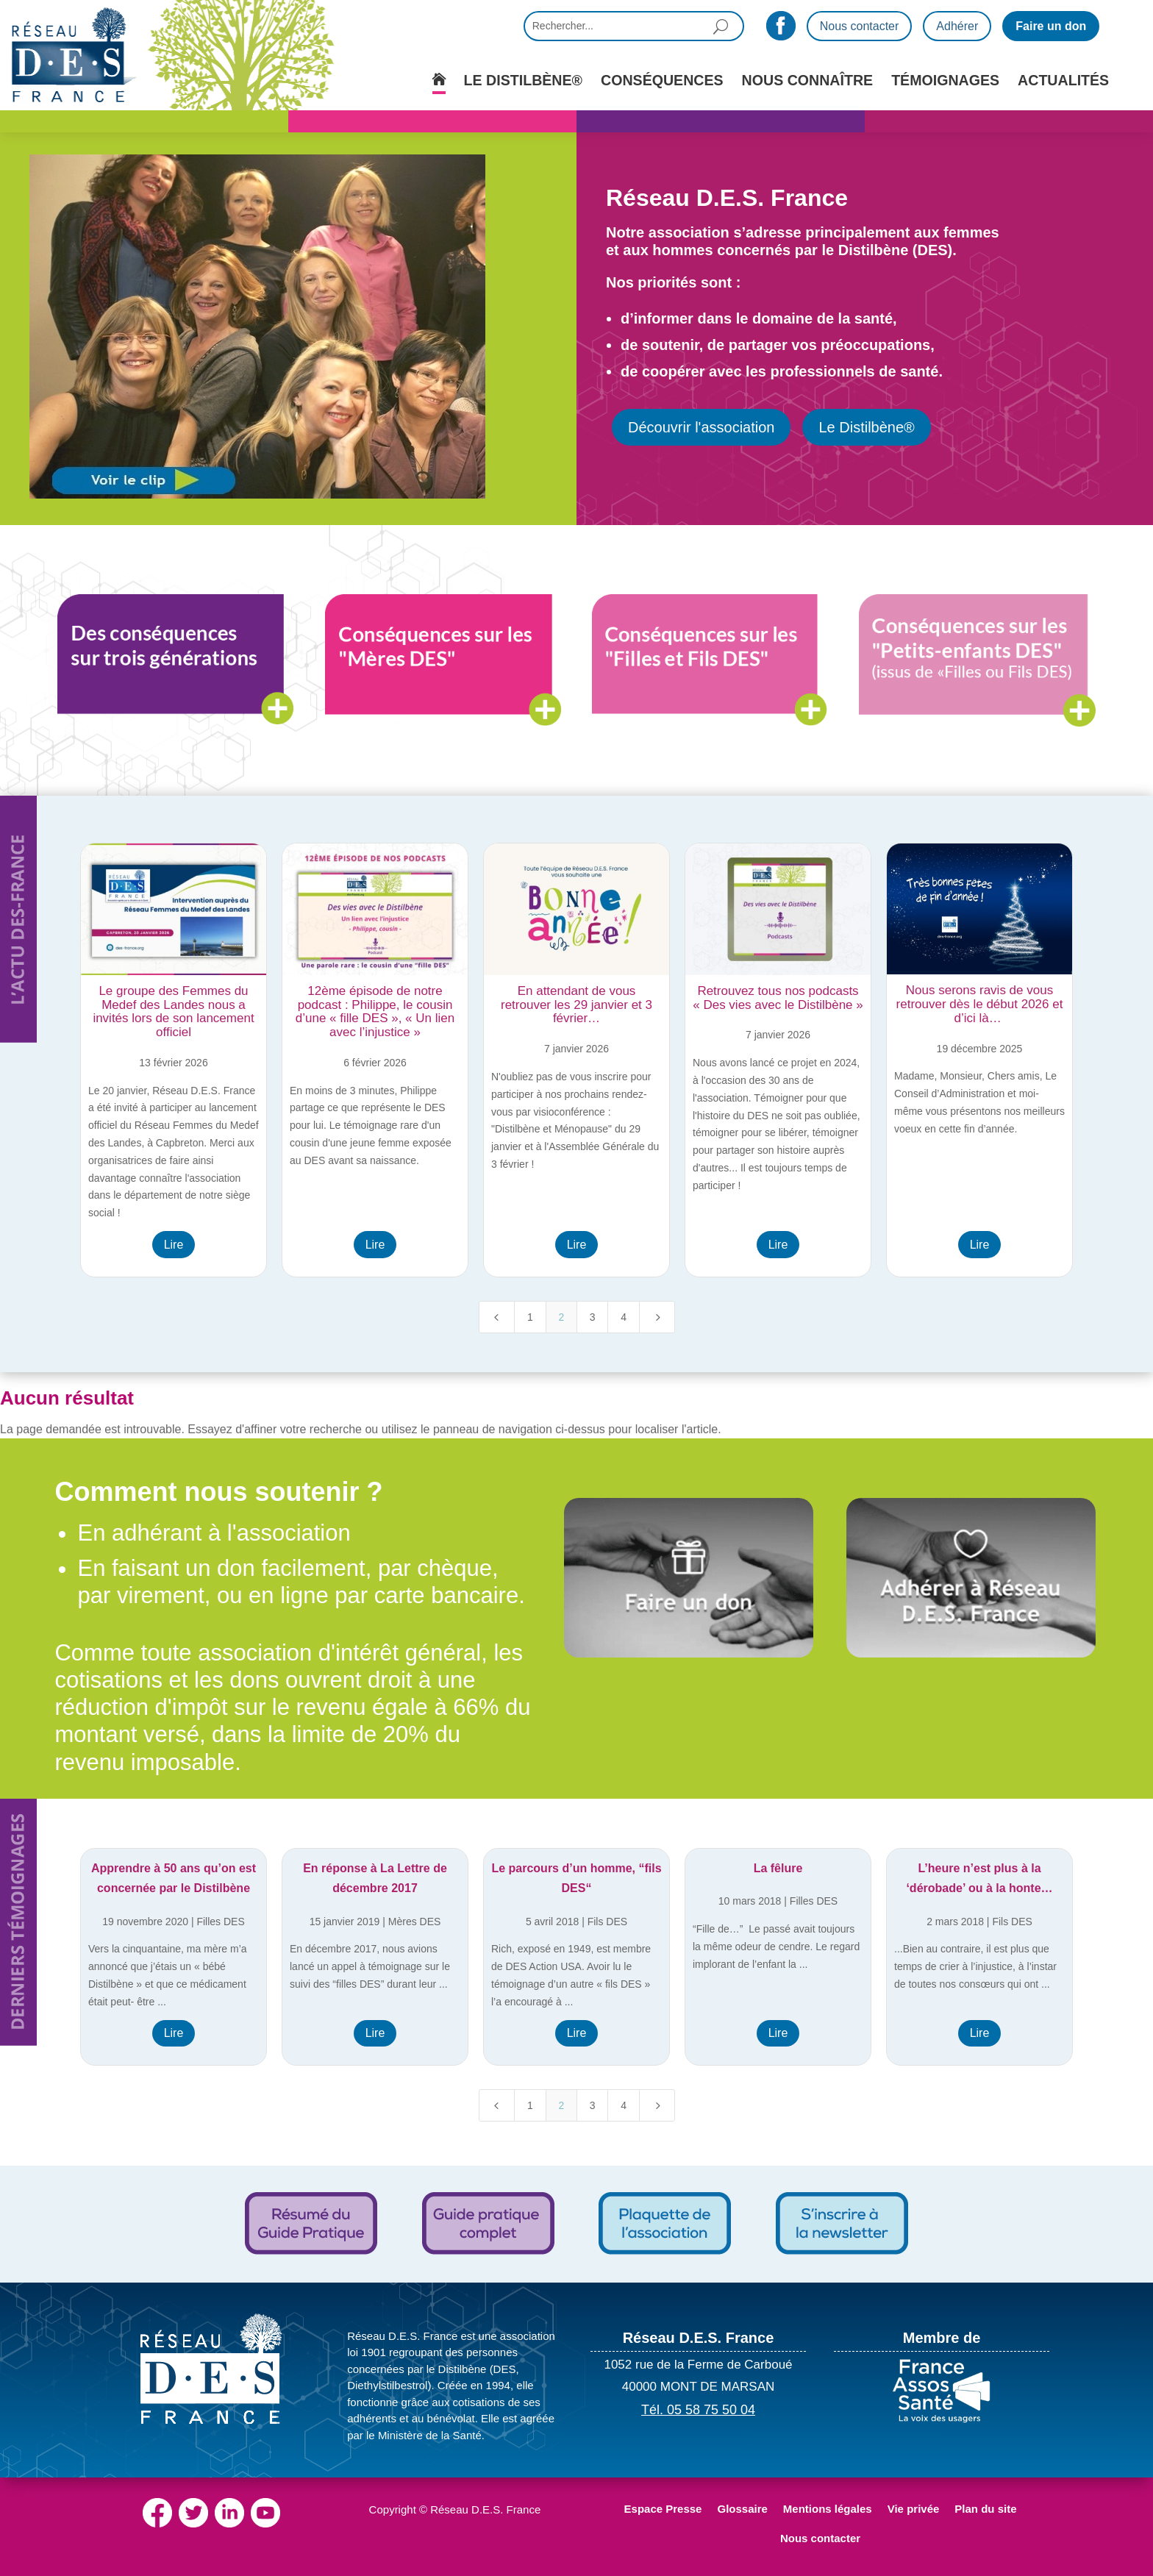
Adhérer (957, 26)
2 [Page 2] (561, 1317)
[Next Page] (657, 1317)
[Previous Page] (497, 1317)
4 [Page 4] (624, 1317)
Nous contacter (859, 26)
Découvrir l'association (701, 427)
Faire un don (1050, 26)
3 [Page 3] (593, 1317)
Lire (174, 1244)
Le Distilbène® (866, 427)
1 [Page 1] (530, 1317)
